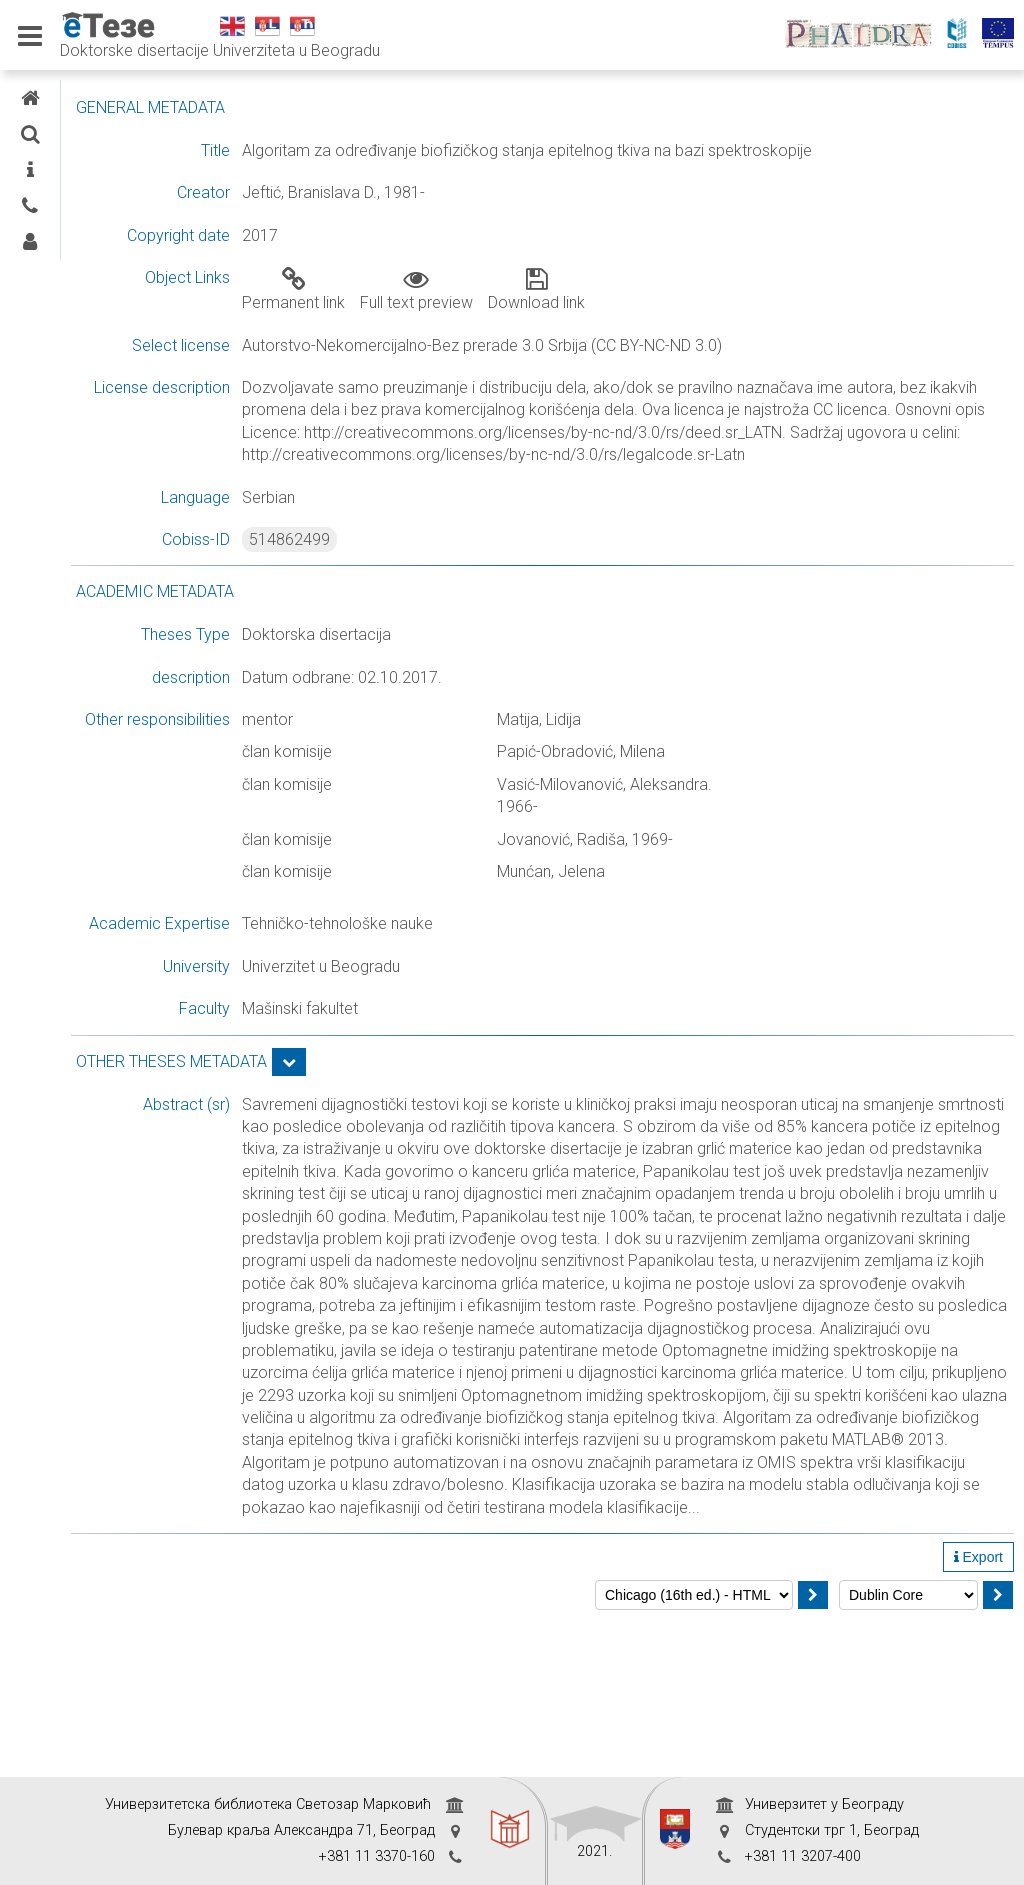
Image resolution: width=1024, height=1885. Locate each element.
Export (978, 1714)
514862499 (448, 561)
